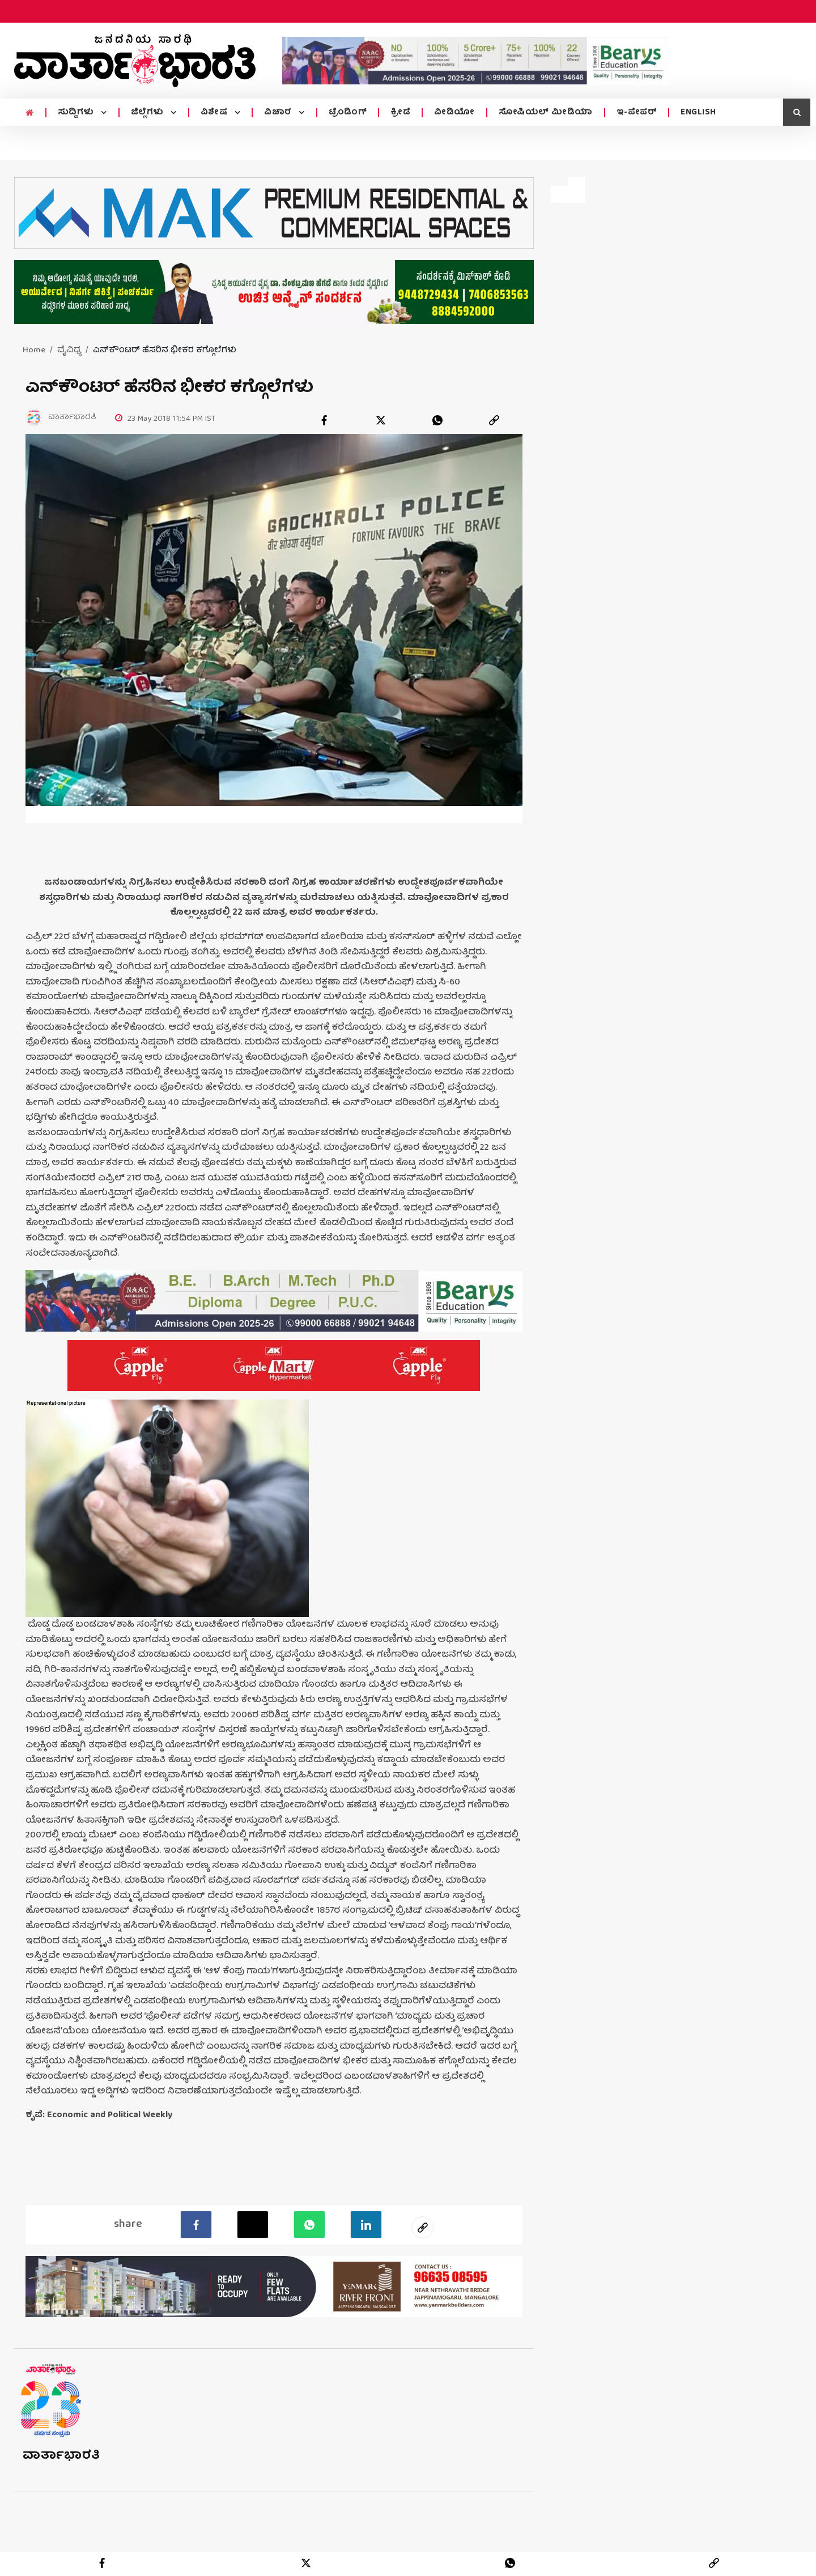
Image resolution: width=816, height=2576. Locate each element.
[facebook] (324, 420)
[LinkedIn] (366, 2224)
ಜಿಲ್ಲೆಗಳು (149, 112)
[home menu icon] (30, 113)
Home (34, 350)
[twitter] (380, 420)
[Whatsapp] (309, 2224)
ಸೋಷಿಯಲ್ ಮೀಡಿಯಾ (546, 112)
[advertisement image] (475, 60)
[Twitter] (252, 2224)
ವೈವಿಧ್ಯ (69, 350)
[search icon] (796, 112)
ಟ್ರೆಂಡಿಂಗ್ (348, 112)
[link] (494, 420)
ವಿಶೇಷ (215, 112)
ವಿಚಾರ (279, 112)
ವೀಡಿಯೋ (454, 112)
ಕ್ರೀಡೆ (400, 112)
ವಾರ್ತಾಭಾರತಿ (61, 2455)
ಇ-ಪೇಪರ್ (637, 112)
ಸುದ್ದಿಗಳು (77, 112)
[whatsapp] (437, 420)
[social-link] (422, 2226)
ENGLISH (698, 112)
